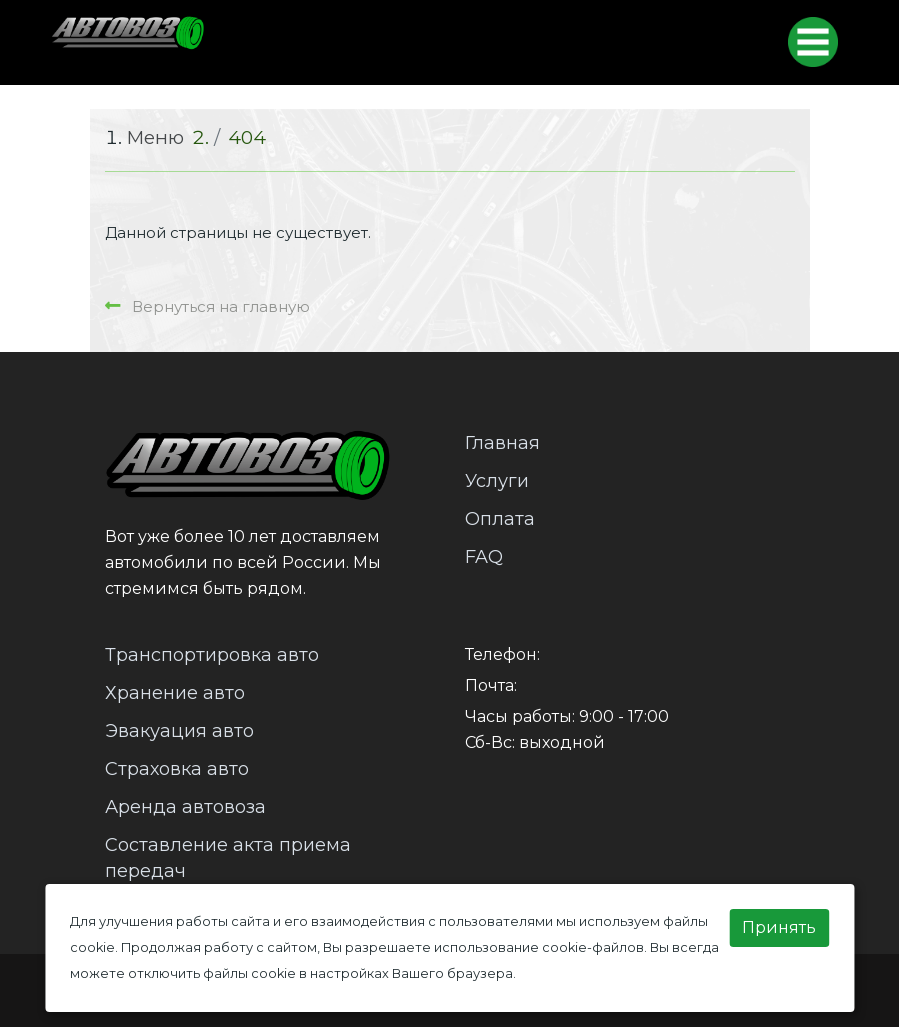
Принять (779, 927)
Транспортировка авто (212, 655)
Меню (155, 137)
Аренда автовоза (185, 807)
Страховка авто (177, 769)
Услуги (497, 481)
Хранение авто (175, 693)
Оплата (500, 519)
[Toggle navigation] (813, 42)
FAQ (484, 557)
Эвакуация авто (179, 731)
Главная (502, 443)
